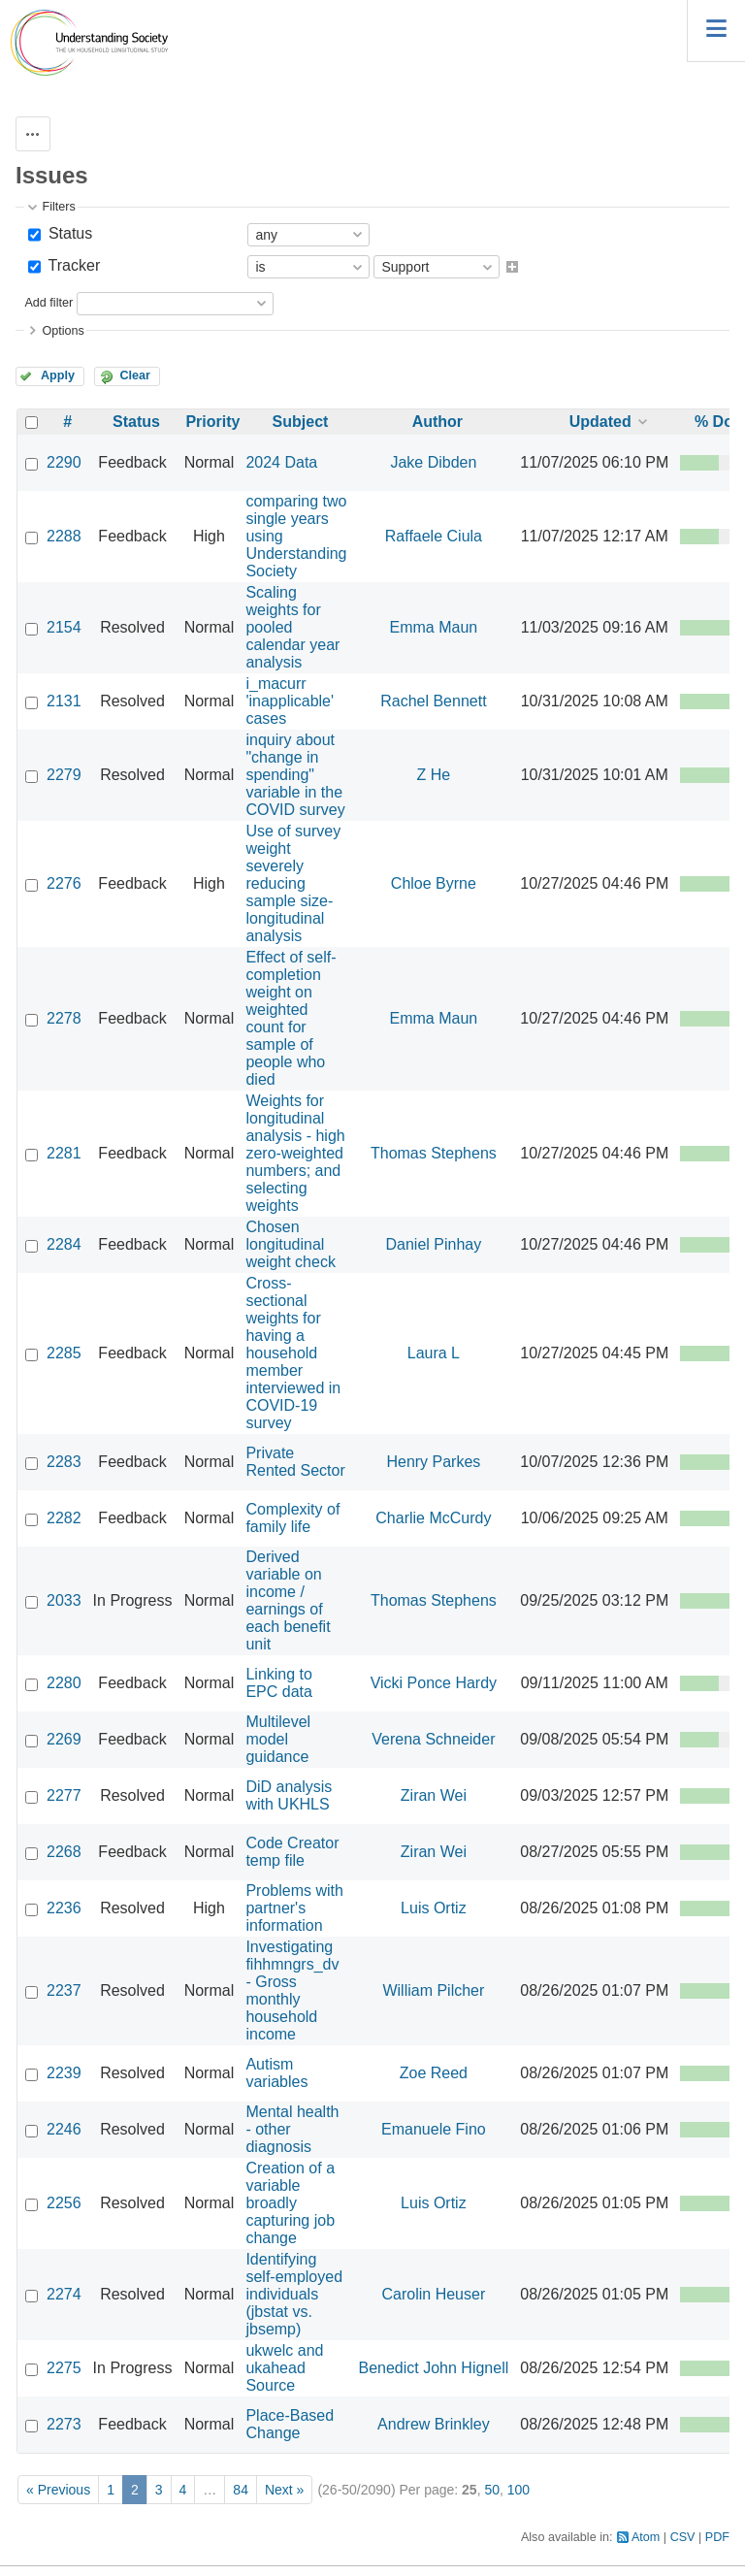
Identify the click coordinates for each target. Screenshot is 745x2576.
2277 (64, 1795)
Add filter (48, 303)
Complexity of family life (292, 1518)
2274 (64, 2294)
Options (62, 331)
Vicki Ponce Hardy (434, 1683)
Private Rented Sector (294, 1462)
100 (518, 2489)
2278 (64, 1018)
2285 (64, 1353)
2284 (64, 1244)
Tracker (72, 265)
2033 (64, 1600)
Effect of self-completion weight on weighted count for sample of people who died (290, 1018)
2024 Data (281, 462)
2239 (64, 2073)
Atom (646, 2537)
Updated (600, 421)
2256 (64, 2203)
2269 (64, 1739)
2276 (64, 883)
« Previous (58, 2489)
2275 (64, 2368)
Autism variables (276, 2073)
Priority (212, 421)
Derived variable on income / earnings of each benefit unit (287, 1600)
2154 (64, 627)
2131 (64, 701)
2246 (64, 2129)
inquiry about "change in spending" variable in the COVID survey (294, 775)
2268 (64, 1851)
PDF (717, 2537)
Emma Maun (434, 627)
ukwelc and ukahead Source (284, 2368)
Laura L (433, 1353)
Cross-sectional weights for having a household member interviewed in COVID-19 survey (292, 1353)
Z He (434, 774)
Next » (284, 2489)
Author (437, 421)
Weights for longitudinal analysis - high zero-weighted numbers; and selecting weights (294, 1153)
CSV (683, 2537)
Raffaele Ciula (433, 536)
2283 (64, 1461)
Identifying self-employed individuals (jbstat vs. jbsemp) (293, 2294)
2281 (64, 1153)
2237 (64, 1990)
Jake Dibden (433, 462)
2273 (64, 2424)
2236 (64, 1908)
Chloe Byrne (433, 883)
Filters (58, 206)
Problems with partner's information (293, 1908)
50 (492, 2489)
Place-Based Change (289, 2424)
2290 (64, 462)
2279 (64, 774)
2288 (64, 536)
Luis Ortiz (434, 1908)
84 (240, 2489)
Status (68, 233)
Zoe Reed (434, 2073)
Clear (134, 375)
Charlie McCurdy (433, 1518)
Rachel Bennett (433, 701)
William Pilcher (433, 1990)
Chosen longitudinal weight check (290, 1244)
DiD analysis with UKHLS (288, 1795)
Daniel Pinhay (434, 1244)
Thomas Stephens (434, 1153)
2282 (64, 1518)
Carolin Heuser (434, 2294)
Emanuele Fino (433, 2129)
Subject (301, 421)
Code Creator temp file (292, 1852)
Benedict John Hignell (434, 2368)
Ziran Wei (434, 1795)
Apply (58, 375)
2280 (64, 1683)
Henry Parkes (433, 1461)
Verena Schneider (433, 1739)
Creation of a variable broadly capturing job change (290, 2203)
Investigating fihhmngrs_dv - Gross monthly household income (292, 1990)
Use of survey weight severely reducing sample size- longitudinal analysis (292, 883)
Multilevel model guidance (277, 1739)
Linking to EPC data (278, 1683)
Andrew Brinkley (433, 2424)
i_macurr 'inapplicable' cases (289, 701)
